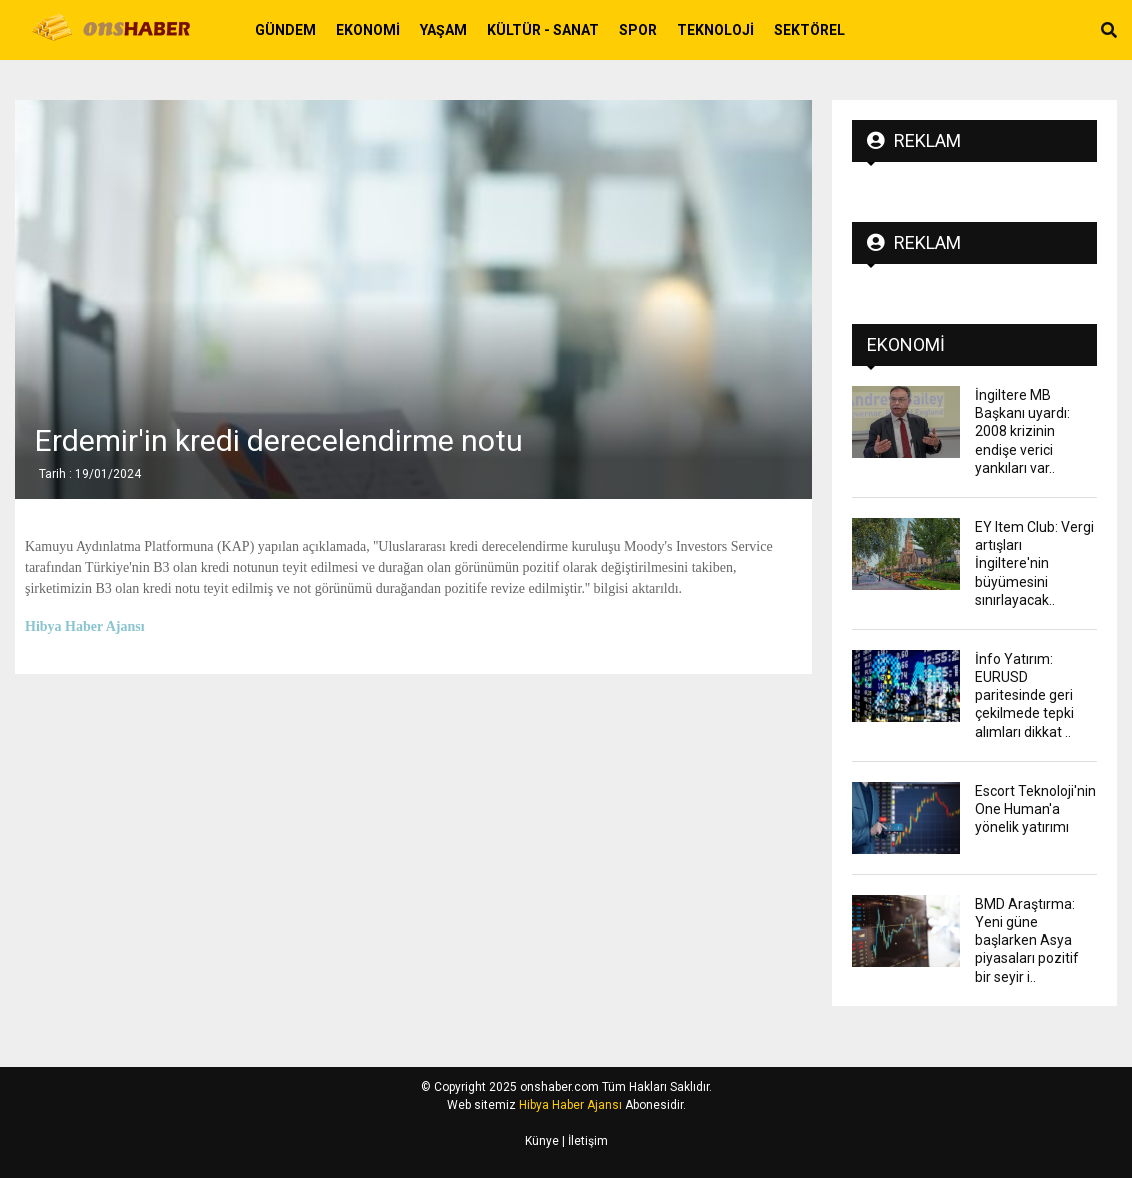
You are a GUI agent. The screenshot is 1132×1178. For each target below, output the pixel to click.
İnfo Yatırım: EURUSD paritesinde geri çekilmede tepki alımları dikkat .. (1024, 695)
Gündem (285, 30)
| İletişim (583, 1141)
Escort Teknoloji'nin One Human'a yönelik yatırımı (1035, 809)
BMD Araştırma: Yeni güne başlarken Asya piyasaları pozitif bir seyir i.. (1027, 940)
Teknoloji (715, 30)
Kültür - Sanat (543, 30)
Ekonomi (368, 30)
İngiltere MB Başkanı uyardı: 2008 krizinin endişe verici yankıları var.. (1022, 431)
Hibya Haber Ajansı (570, 1105)
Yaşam (443, 30)
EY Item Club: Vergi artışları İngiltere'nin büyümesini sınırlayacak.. (1034, 563)
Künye (542, 1141)
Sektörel (809, 30)
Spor (638, 30)
